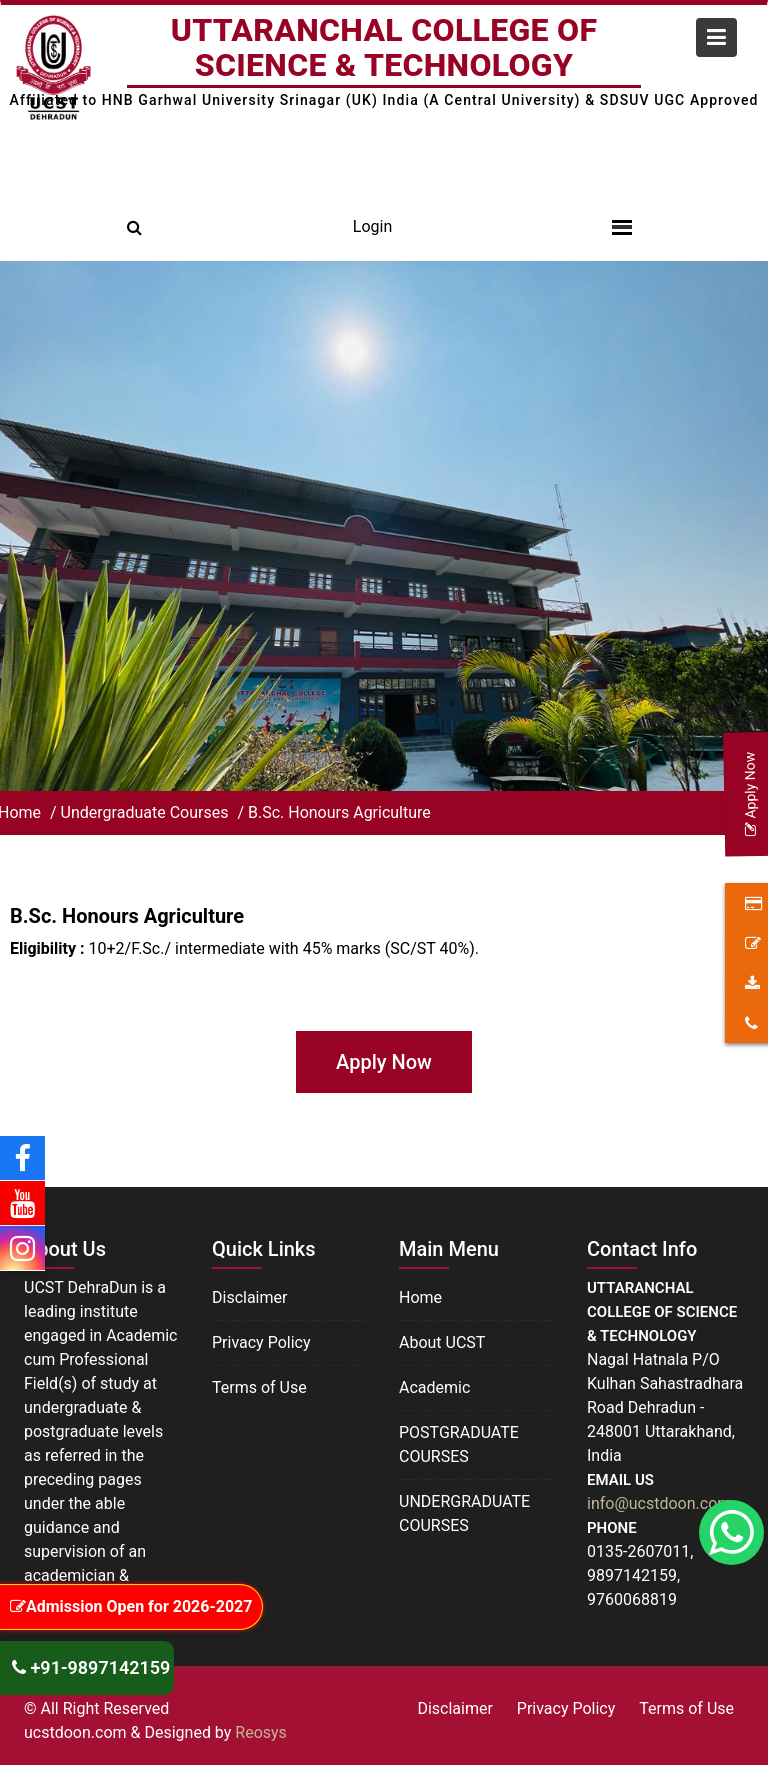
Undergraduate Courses (147, 812)
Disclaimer (250, 1298)
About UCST (442, 1343)
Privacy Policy (261, 1342)
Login (372, 226)
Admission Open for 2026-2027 (131, 1606)
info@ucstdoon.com (659, 1502)
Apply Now (384, 1062)
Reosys (261, 1732)
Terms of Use (259, 1386)
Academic (435, 1387)
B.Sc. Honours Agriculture (339, 812)
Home (421, 1299)
